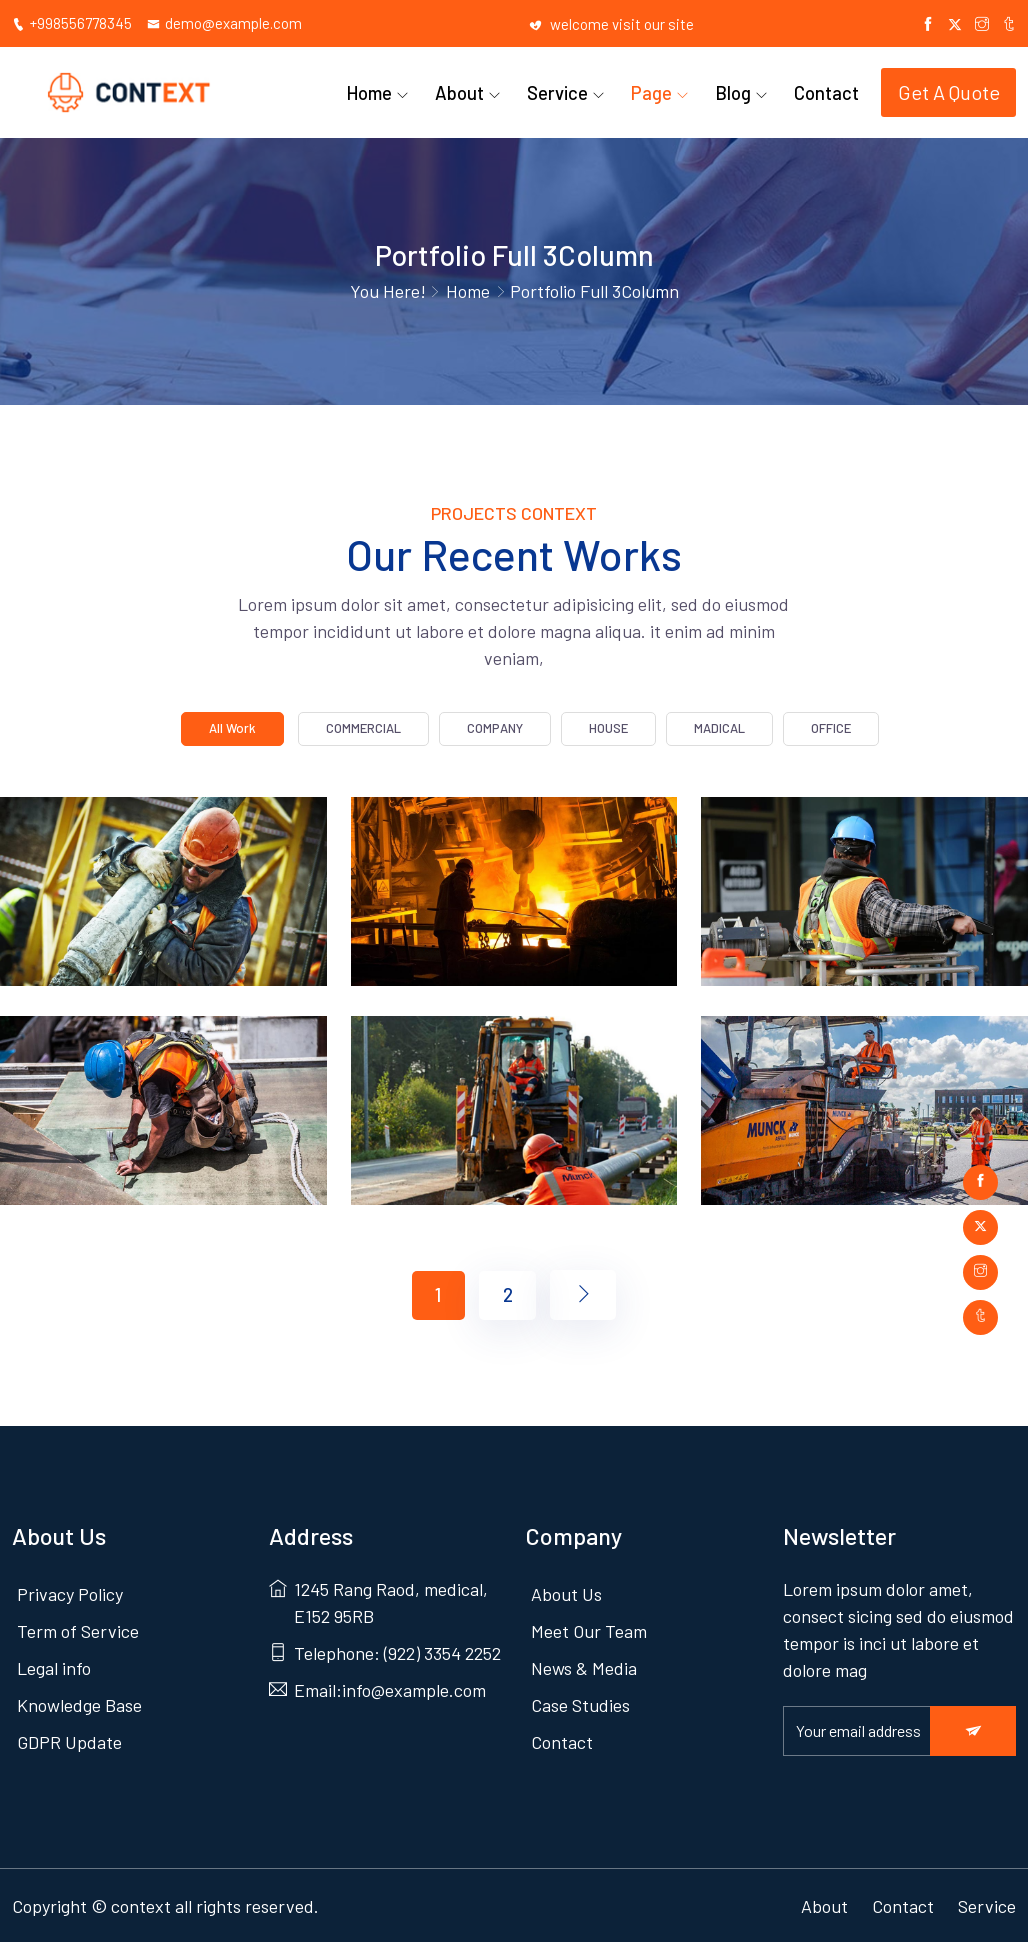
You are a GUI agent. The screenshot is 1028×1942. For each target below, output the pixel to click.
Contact (828, 90)
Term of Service (78, 1628)
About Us (566, 1591)
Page (662, 90)
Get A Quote (949, 91)
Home (393, 90)
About (479, 90)
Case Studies (580, 1702)
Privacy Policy (70, 1591)
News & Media (584, 1665)
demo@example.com (224, 23)
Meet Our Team (589, 1628)
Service (572, 90)
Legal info (54, 1665)
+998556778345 (72, 23)
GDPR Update (69, 1739)
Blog (739, 90)
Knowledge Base (79, 1702)
